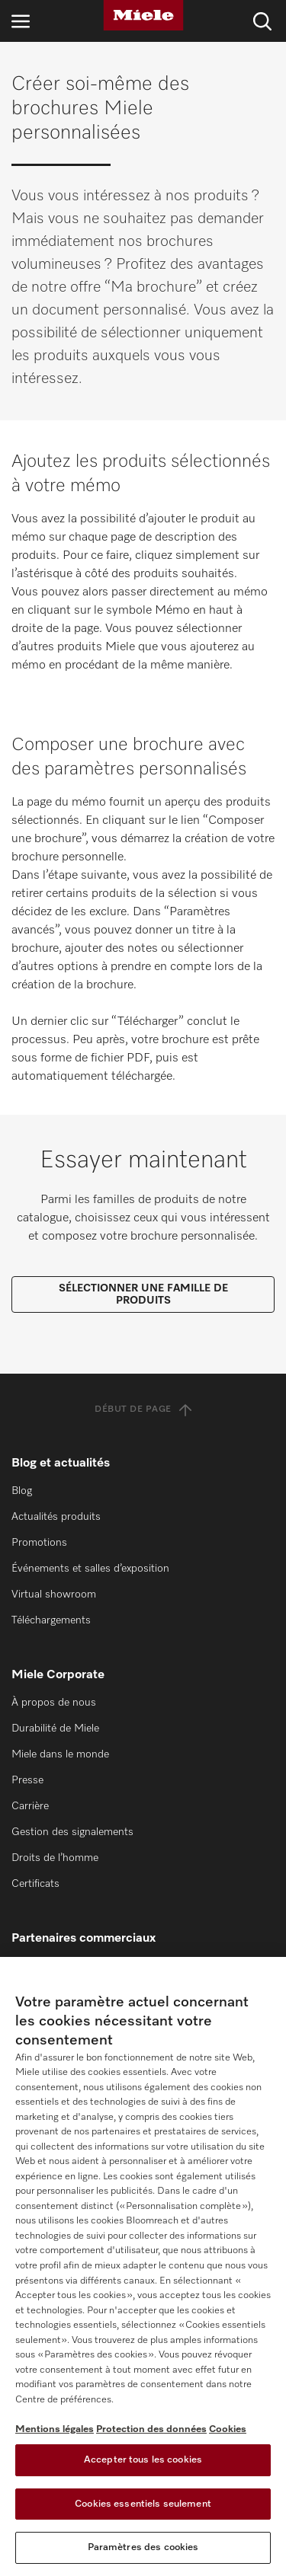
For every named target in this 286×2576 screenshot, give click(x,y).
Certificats (35, 1884)
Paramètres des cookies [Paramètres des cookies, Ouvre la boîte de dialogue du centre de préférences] (143, 2547)
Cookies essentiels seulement (143, 2504)
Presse (27, 1780)
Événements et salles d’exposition (90, 1568)
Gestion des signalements (72, 1832)
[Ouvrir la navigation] (20, 21)
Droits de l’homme (54, 1858)
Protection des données (151, 2429)
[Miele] (143, 15)
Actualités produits (56, 1516)
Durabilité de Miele (55, 1728)
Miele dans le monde (60, 1754)
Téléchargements (51, 1620)
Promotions (39, 1542)
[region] (143, 2266)
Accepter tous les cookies (143, 2460)
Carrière (30, 1806)
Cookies (227, 2429)
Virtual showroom (53, 1594)
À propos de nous (53, 1702)
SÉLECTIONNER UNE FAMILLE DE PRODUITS (143, 1294)
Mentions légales (54, 2429)
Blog (21, 1491)
